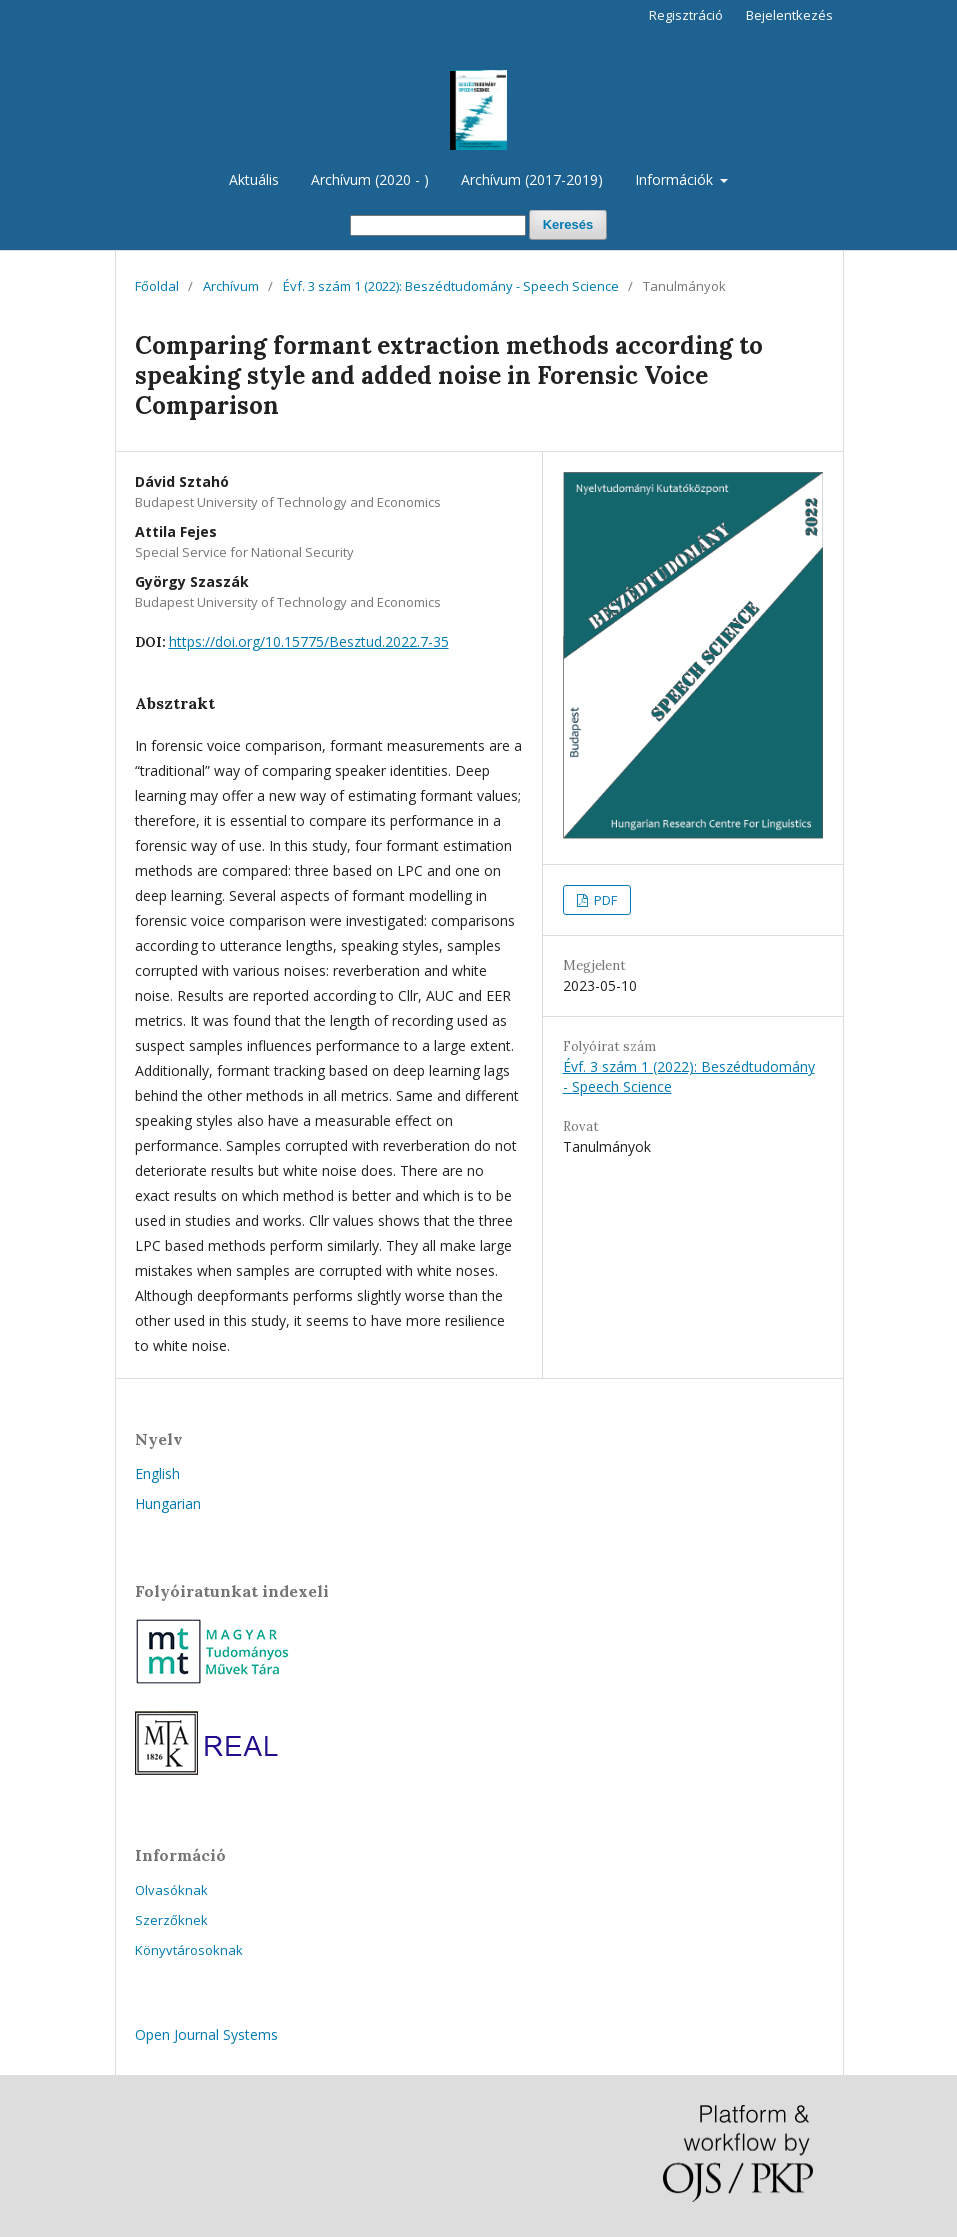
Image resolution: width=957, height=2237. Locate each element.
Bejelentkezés (789, 15)
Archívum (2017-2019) (532, 179)
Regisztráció (686, 15)
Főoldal (157, 286)
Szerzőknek (171, 1920)
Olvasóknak (171, 1890)
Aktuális (254, 179)
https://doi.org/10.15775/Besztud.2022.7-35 (309, 641)
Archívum (231, 286)
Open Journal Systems (206, 2034)
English (157, 1473)
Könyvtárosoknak (189, 1950)
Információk (676, 179)
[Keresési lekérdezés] (438, 225)
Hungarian (168, 1503)
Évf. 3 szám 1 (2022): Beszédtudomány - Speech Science (451, 286)
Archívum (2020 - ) (370, 179)
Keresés (568, 224)
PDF (604, 900)
